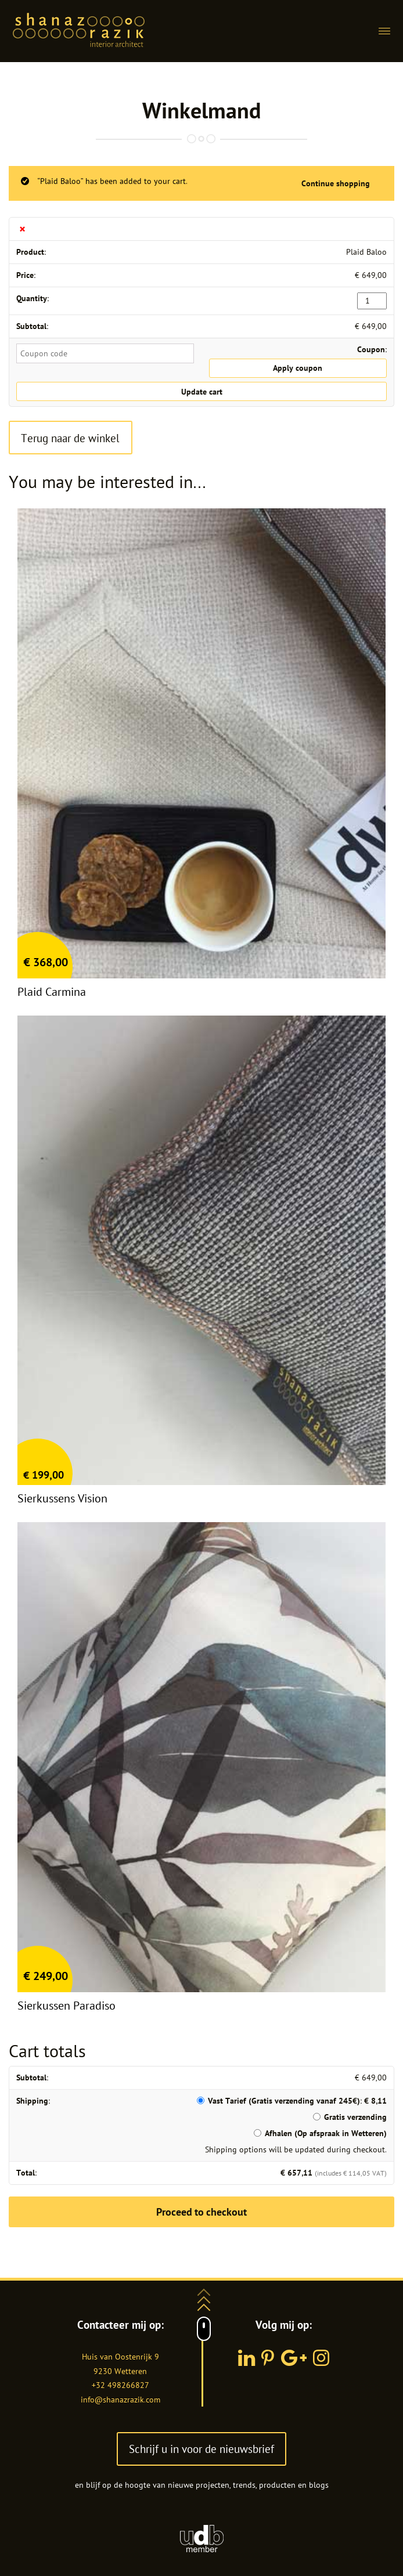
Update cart (201, 391)
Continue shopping (335, 183)
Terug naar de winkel (70, 438)
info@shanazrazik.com (120, 2399)
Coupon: (372, 349)
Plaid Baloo (366, 252)
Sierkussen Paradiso (66, 2005)
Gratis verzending (355, 2117)
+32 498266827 (120, 2385)
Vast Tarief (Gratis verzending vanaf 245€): (297, 2101)
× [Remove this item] (22, 229)
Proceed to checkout (201, 2212)
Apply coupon (297, 368)
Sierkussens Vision (62, 1498)
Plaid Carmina (51, 991)
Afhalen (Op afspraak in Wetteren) (326, 2133)
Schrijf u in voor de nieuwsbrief (201, 2448)
